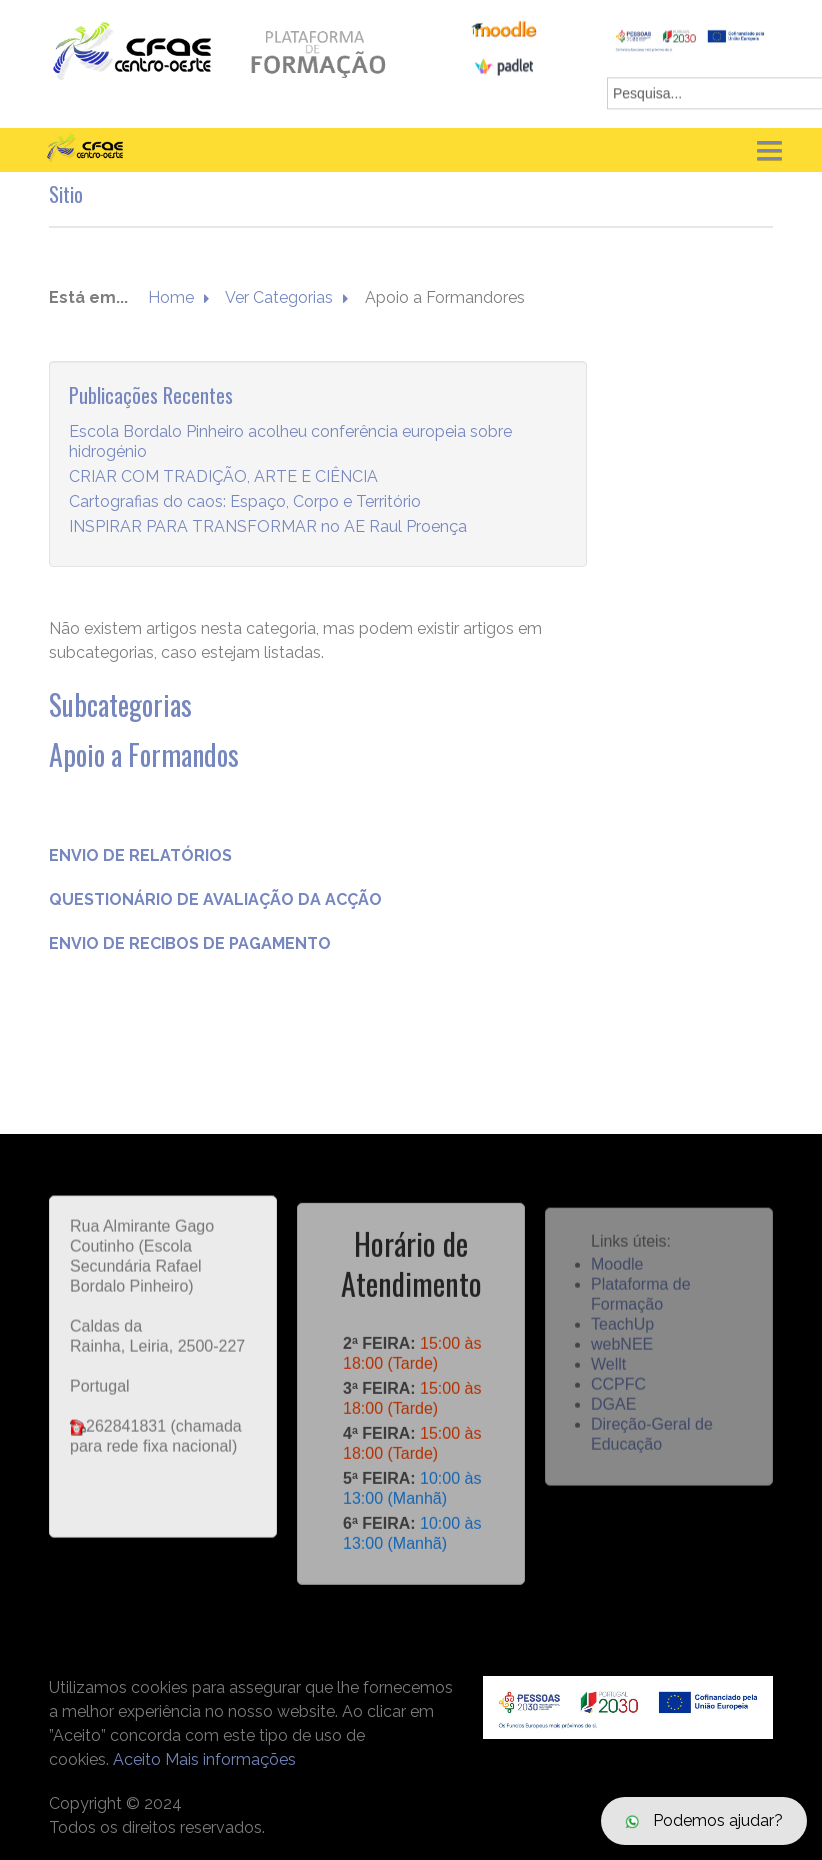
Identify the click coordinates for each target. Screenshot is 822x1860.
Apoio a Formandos (144, 754)
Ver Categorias (279, 298)
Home (171, 298)
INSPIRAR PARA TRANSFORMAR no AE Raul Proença (268, 527)
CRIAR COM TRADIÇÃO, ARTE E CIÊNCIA (223, 477)
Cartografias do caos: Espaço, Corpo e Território (245, 502)
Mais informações (230, 1759)
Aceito (137, 1759)
